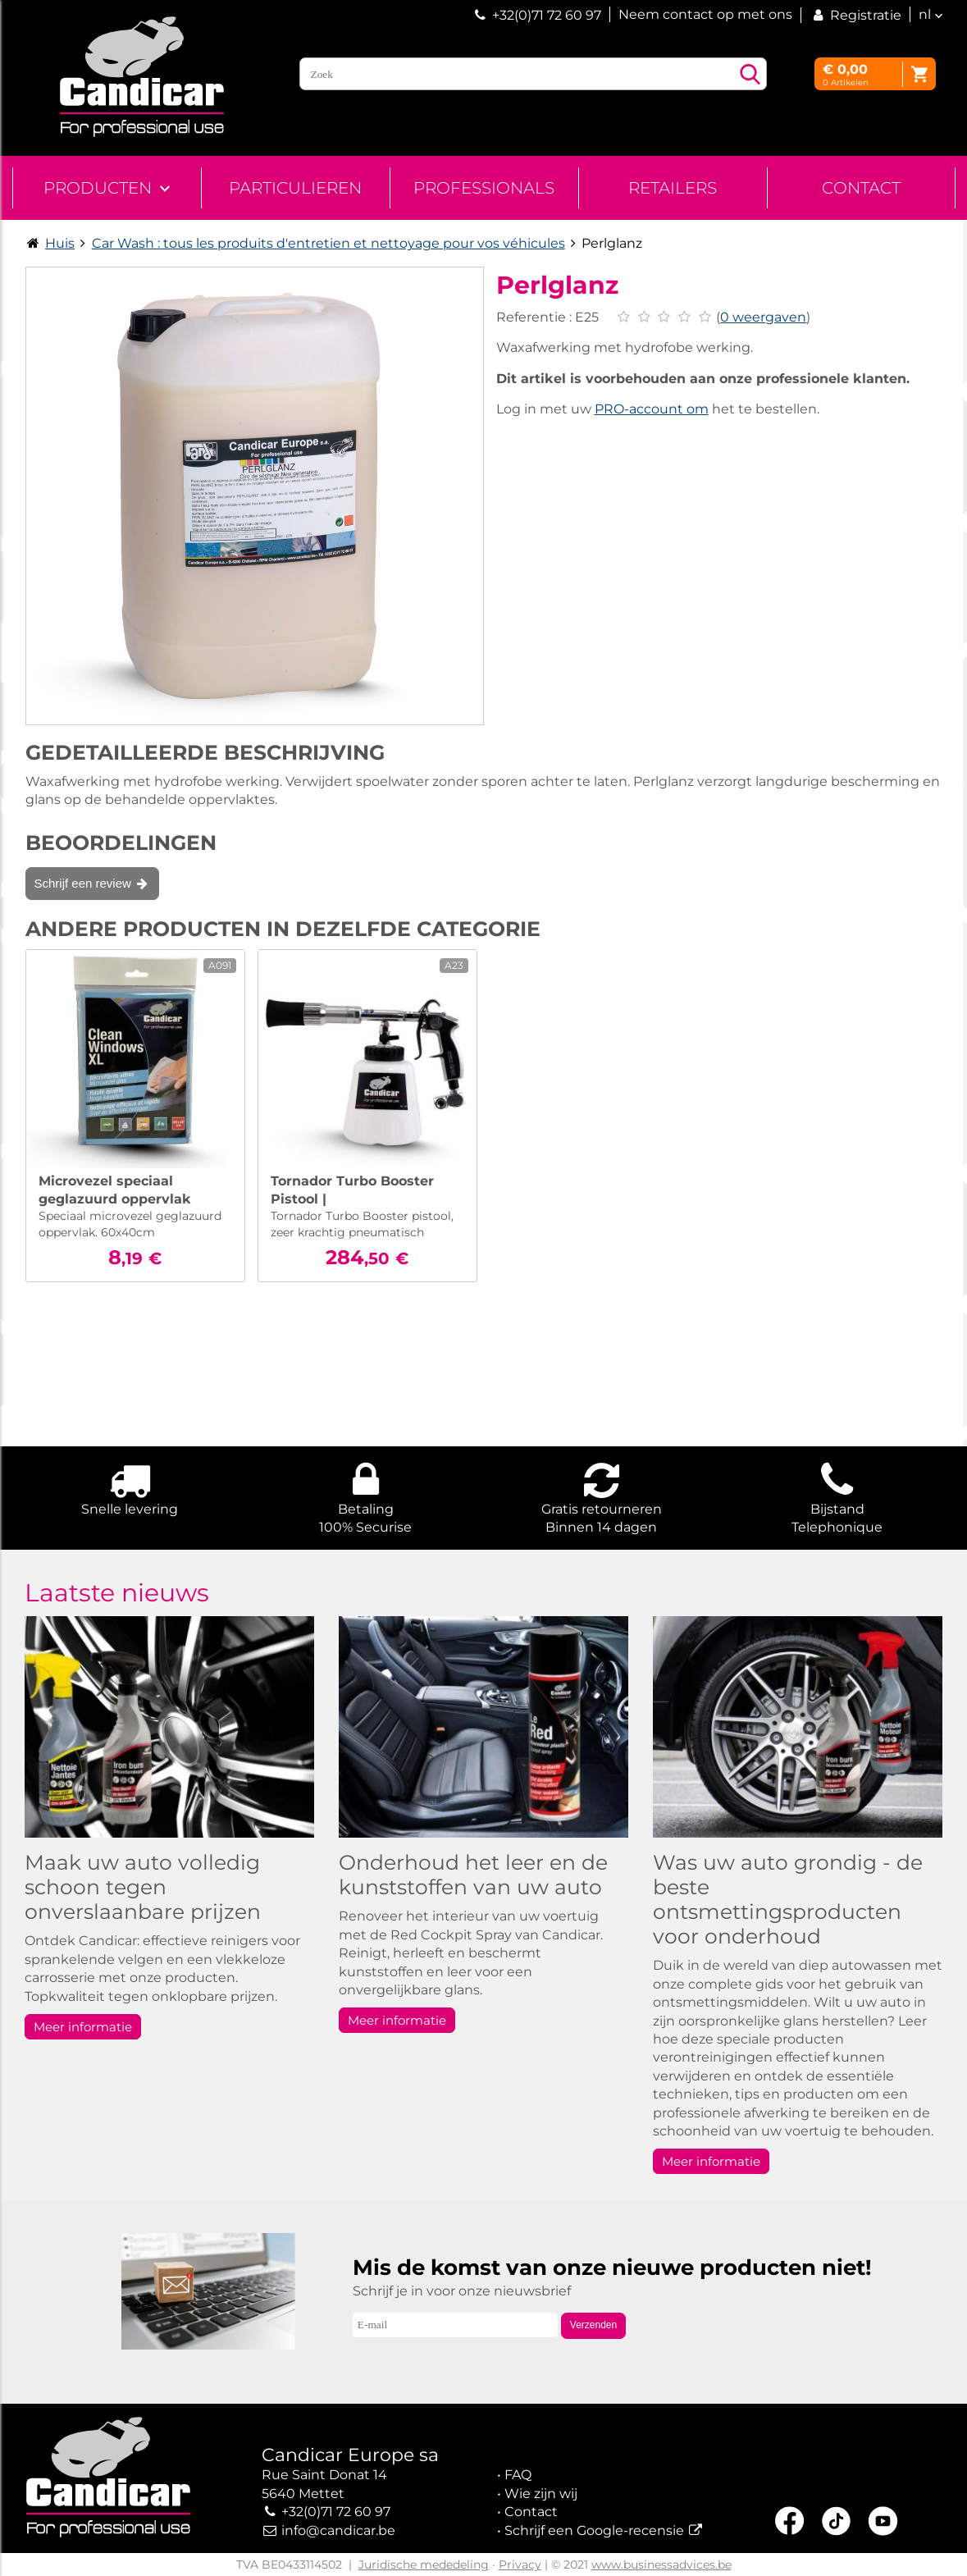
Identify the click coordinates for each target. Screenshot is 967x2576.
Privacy (520, 2564)
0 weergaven (763, 317)
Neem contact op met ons (705, 14)
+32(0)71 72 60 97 (546, 15)
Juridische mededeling (423, 2564)
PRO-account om (652, 409)
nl (925, 14)
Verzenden (593, 2325)
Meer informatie (83, 2027)
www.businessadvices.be (661, 2564)
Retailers (672, 188)
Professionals (483, 188)
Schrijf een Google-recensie (594, 2530)
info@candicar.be (338, 2530)
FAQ (517, 2474)
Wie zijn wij (540, 2493)
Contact (861, 188)
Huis (60, 243)
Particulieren (295, 188)
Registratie (855, 15)
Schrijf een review (92, 883)
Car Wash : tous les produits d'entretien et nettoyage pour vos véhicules (328, 243)
